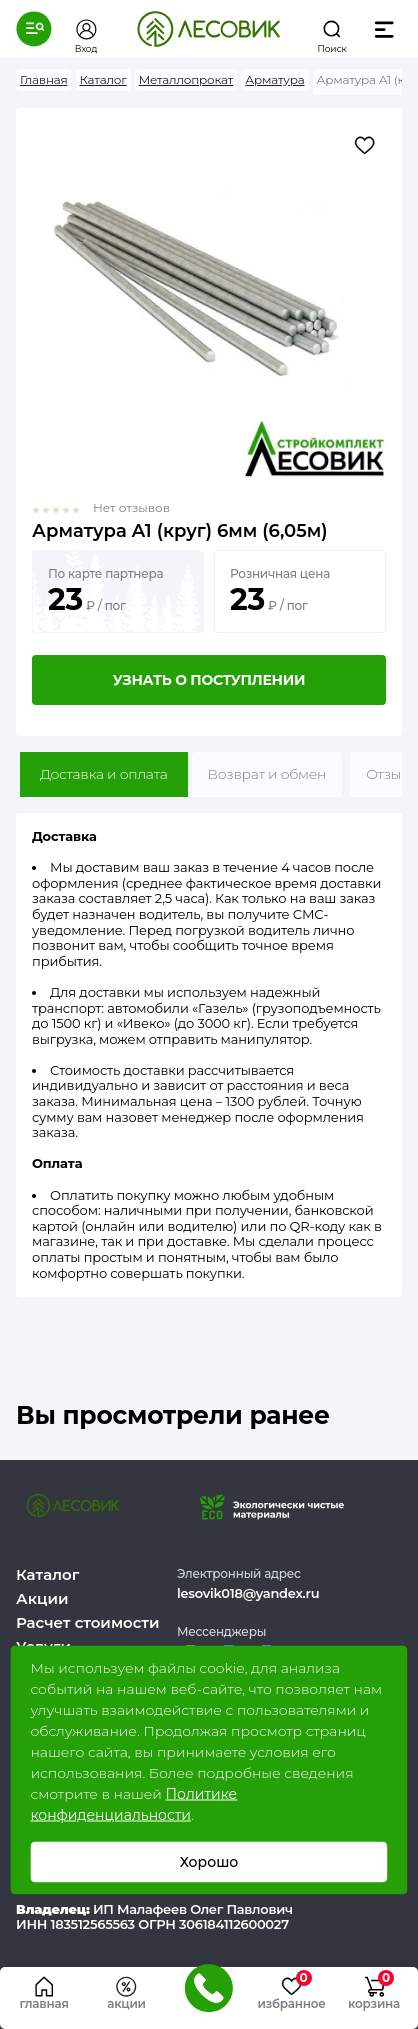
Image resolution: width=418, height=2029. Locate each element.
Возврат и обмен (267, 774)
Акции (42, 1598)
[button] (34, 29)
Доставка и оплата (104, 774)
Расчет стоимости (88, 1622)
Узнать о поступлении (209, 680)
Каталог (47, 1574)
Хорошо (209, 1862)
